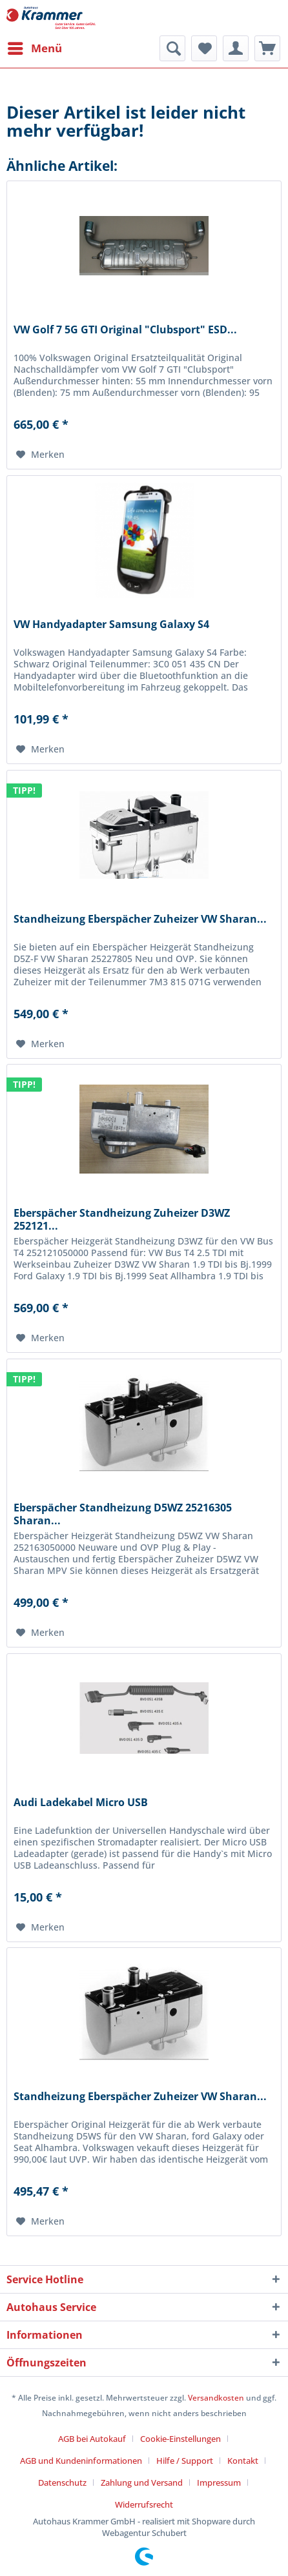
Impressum (219, 2482)
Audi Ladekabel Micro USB (81, 1802)
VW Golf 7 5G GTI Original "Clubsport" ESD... (125, 330)
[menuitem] (34, 48)
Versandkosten (216, 2397)
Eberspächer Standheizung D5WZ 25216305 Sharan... (123, 1514)
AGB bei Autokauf (92, 2438)
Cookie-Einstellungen (180, 2438)
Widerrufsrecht (144, 2504)
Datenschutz (62, 2482)
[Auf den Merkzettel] (40, 454)
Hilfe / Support (184, 2460)
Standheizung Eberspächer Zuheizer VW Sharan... (140, 919)
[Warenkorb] (267, 48)
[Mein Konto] (236, 48)
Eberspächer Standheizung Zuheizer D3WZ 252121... (122, 1219)
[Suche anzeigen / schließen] (172, 48)
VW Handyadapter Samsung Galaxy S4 (111, 624)
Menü (35, 46)
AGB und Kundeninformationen (81, 2460)
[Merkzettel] (204, 48)
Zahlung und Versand (142, 2482)
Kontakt (242, 2460)
